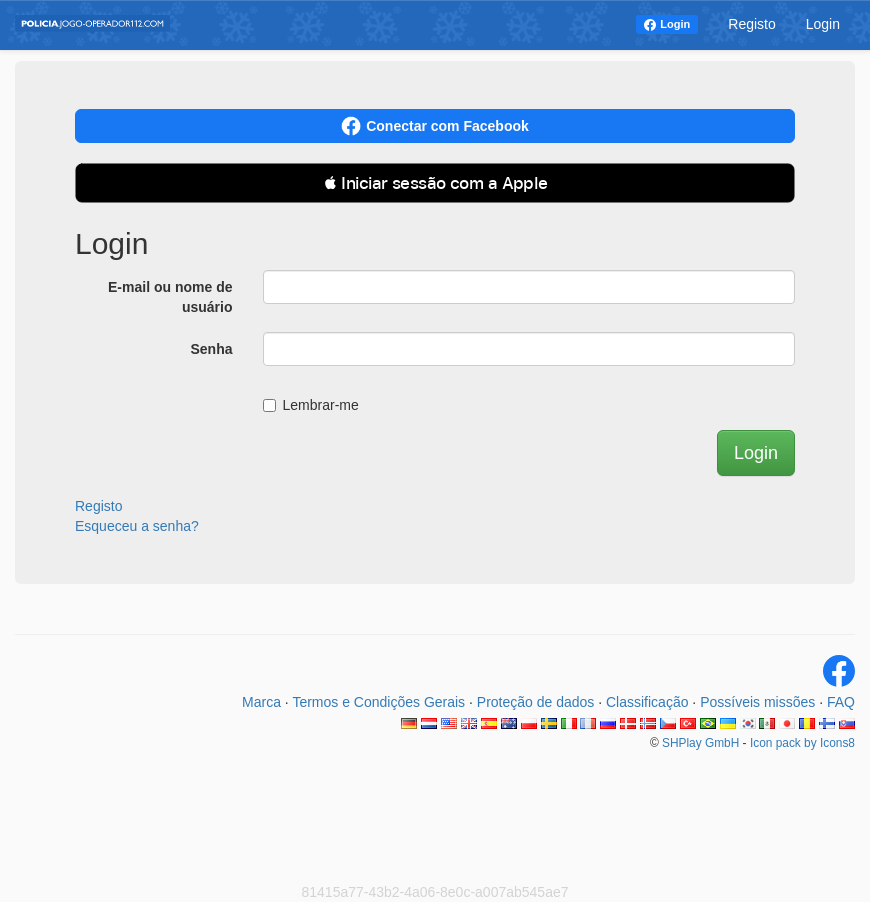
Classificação (647, 702)
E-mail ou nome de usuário (170, 297)
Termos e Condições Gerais (378, 702)
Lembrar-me (311, 405)
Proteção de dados (536, 702)
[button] (435, 183)
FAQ (841, 702)
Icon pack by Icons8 (802, 743)
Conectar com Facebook (435, 126)
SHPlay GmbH (700, 743)
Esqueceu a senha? (137, 526)
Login (675, 24)
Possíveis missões (757, 702)
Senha (211, 349)
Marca (261, 702)
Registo (751, 24)
